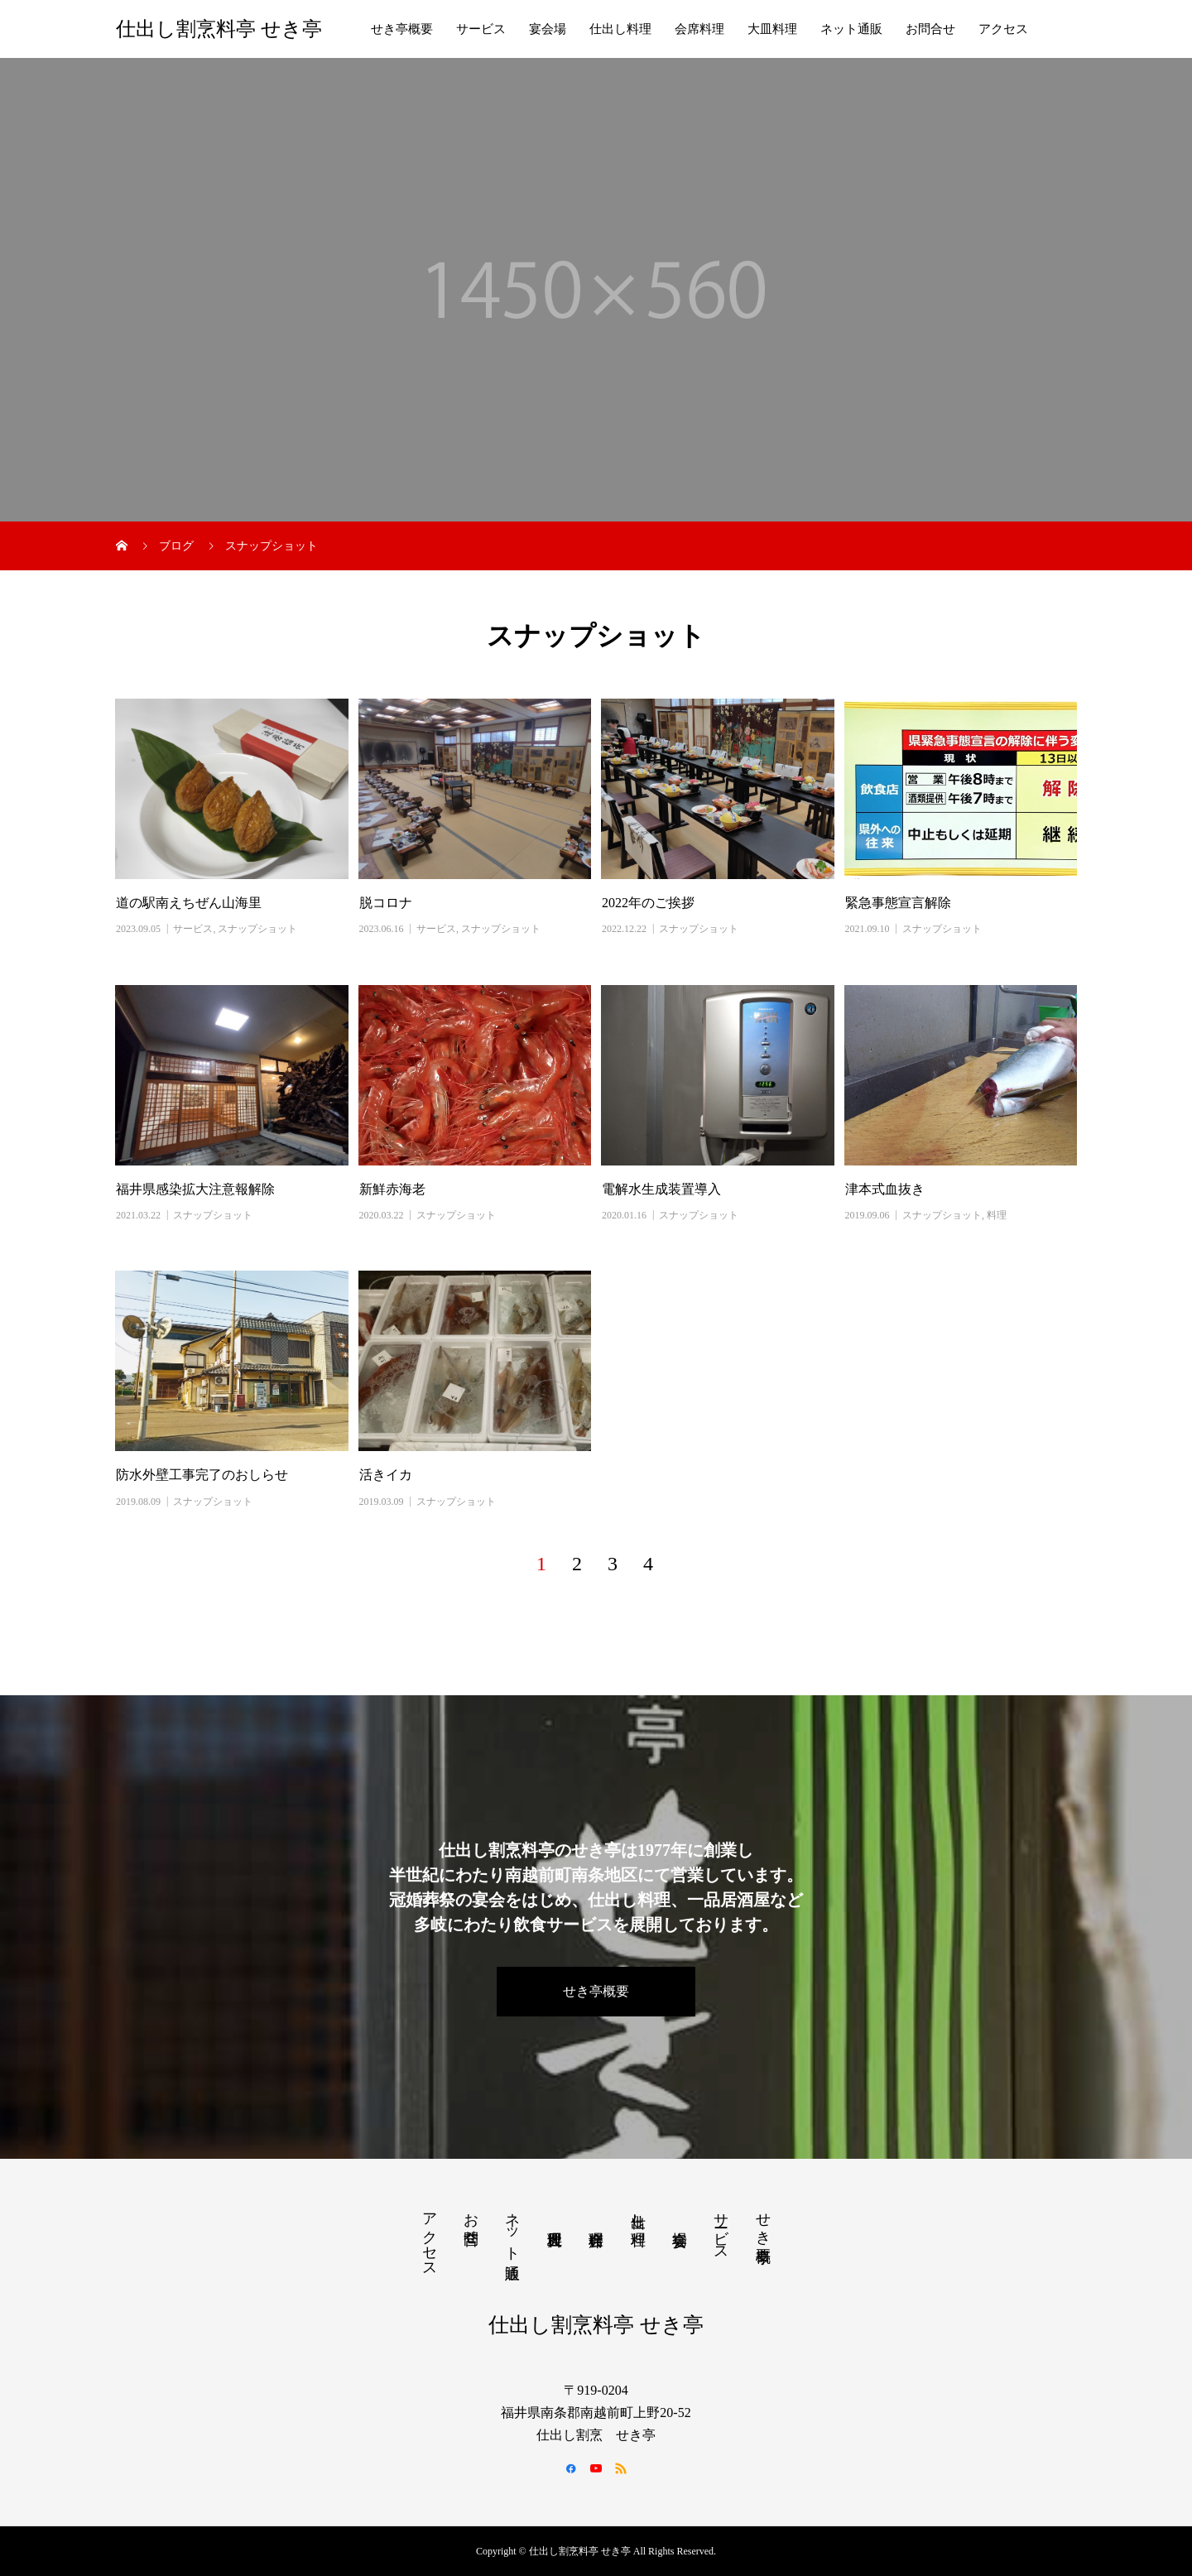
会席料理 (699, 29)
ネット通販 (851, 29)
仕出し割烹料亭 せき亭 (219, 29)
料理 (997, 1215)
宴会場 (547, 29)
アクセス (1003, 29)
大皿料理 (772, 29)
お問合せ (930, 29)
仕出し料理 (620, 29)
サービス (481, 29)
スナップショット (257, 929)
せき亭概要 (402, 29)
